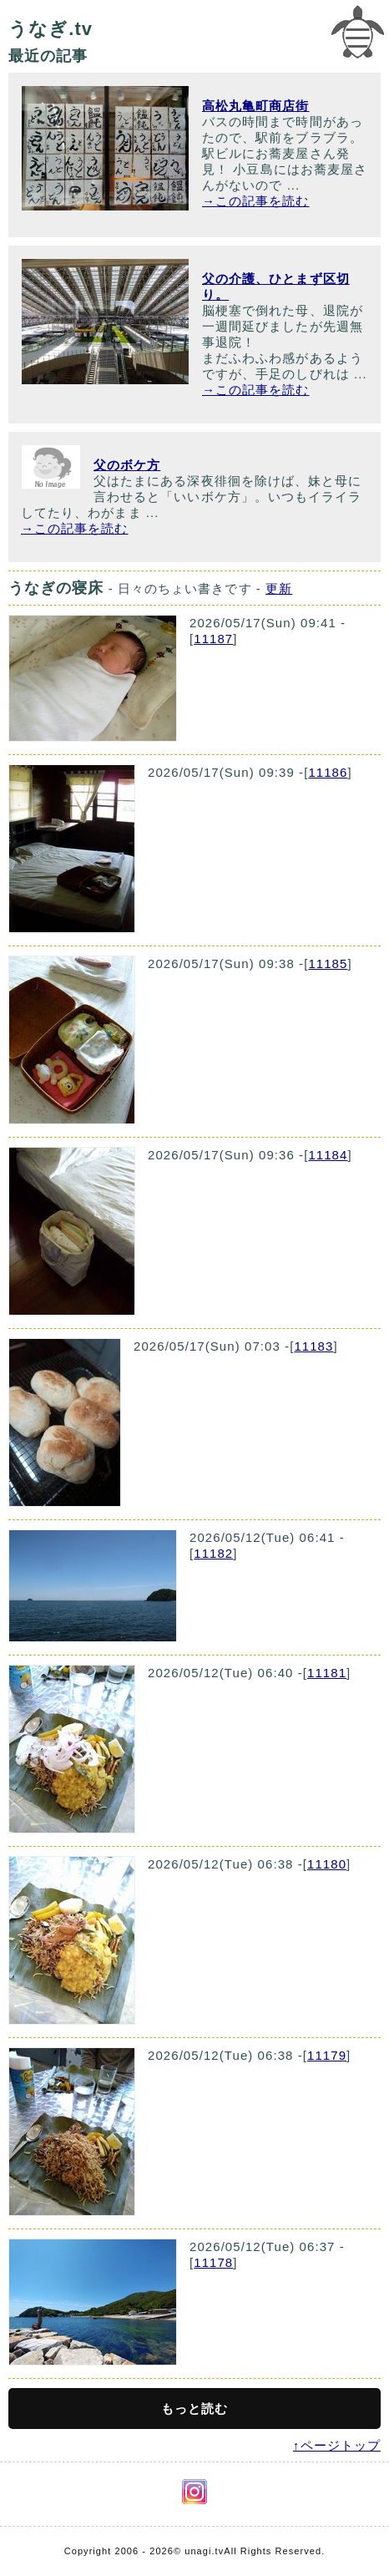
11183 (313, 1346)
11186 (327, 772)
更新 (278, 588)
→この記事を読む (256, 201)
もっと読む (194, 2408)
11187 (213, 638)
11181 (326, 1673)
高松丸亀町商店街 (256, 106)
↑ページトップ (337, 2445)
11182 (213, 1553)
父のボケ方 (126, 465)
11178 (213, 2262)
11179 (326, 2055)
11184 (327, 1155)
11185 (327, 963)
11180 (326, 1864)
